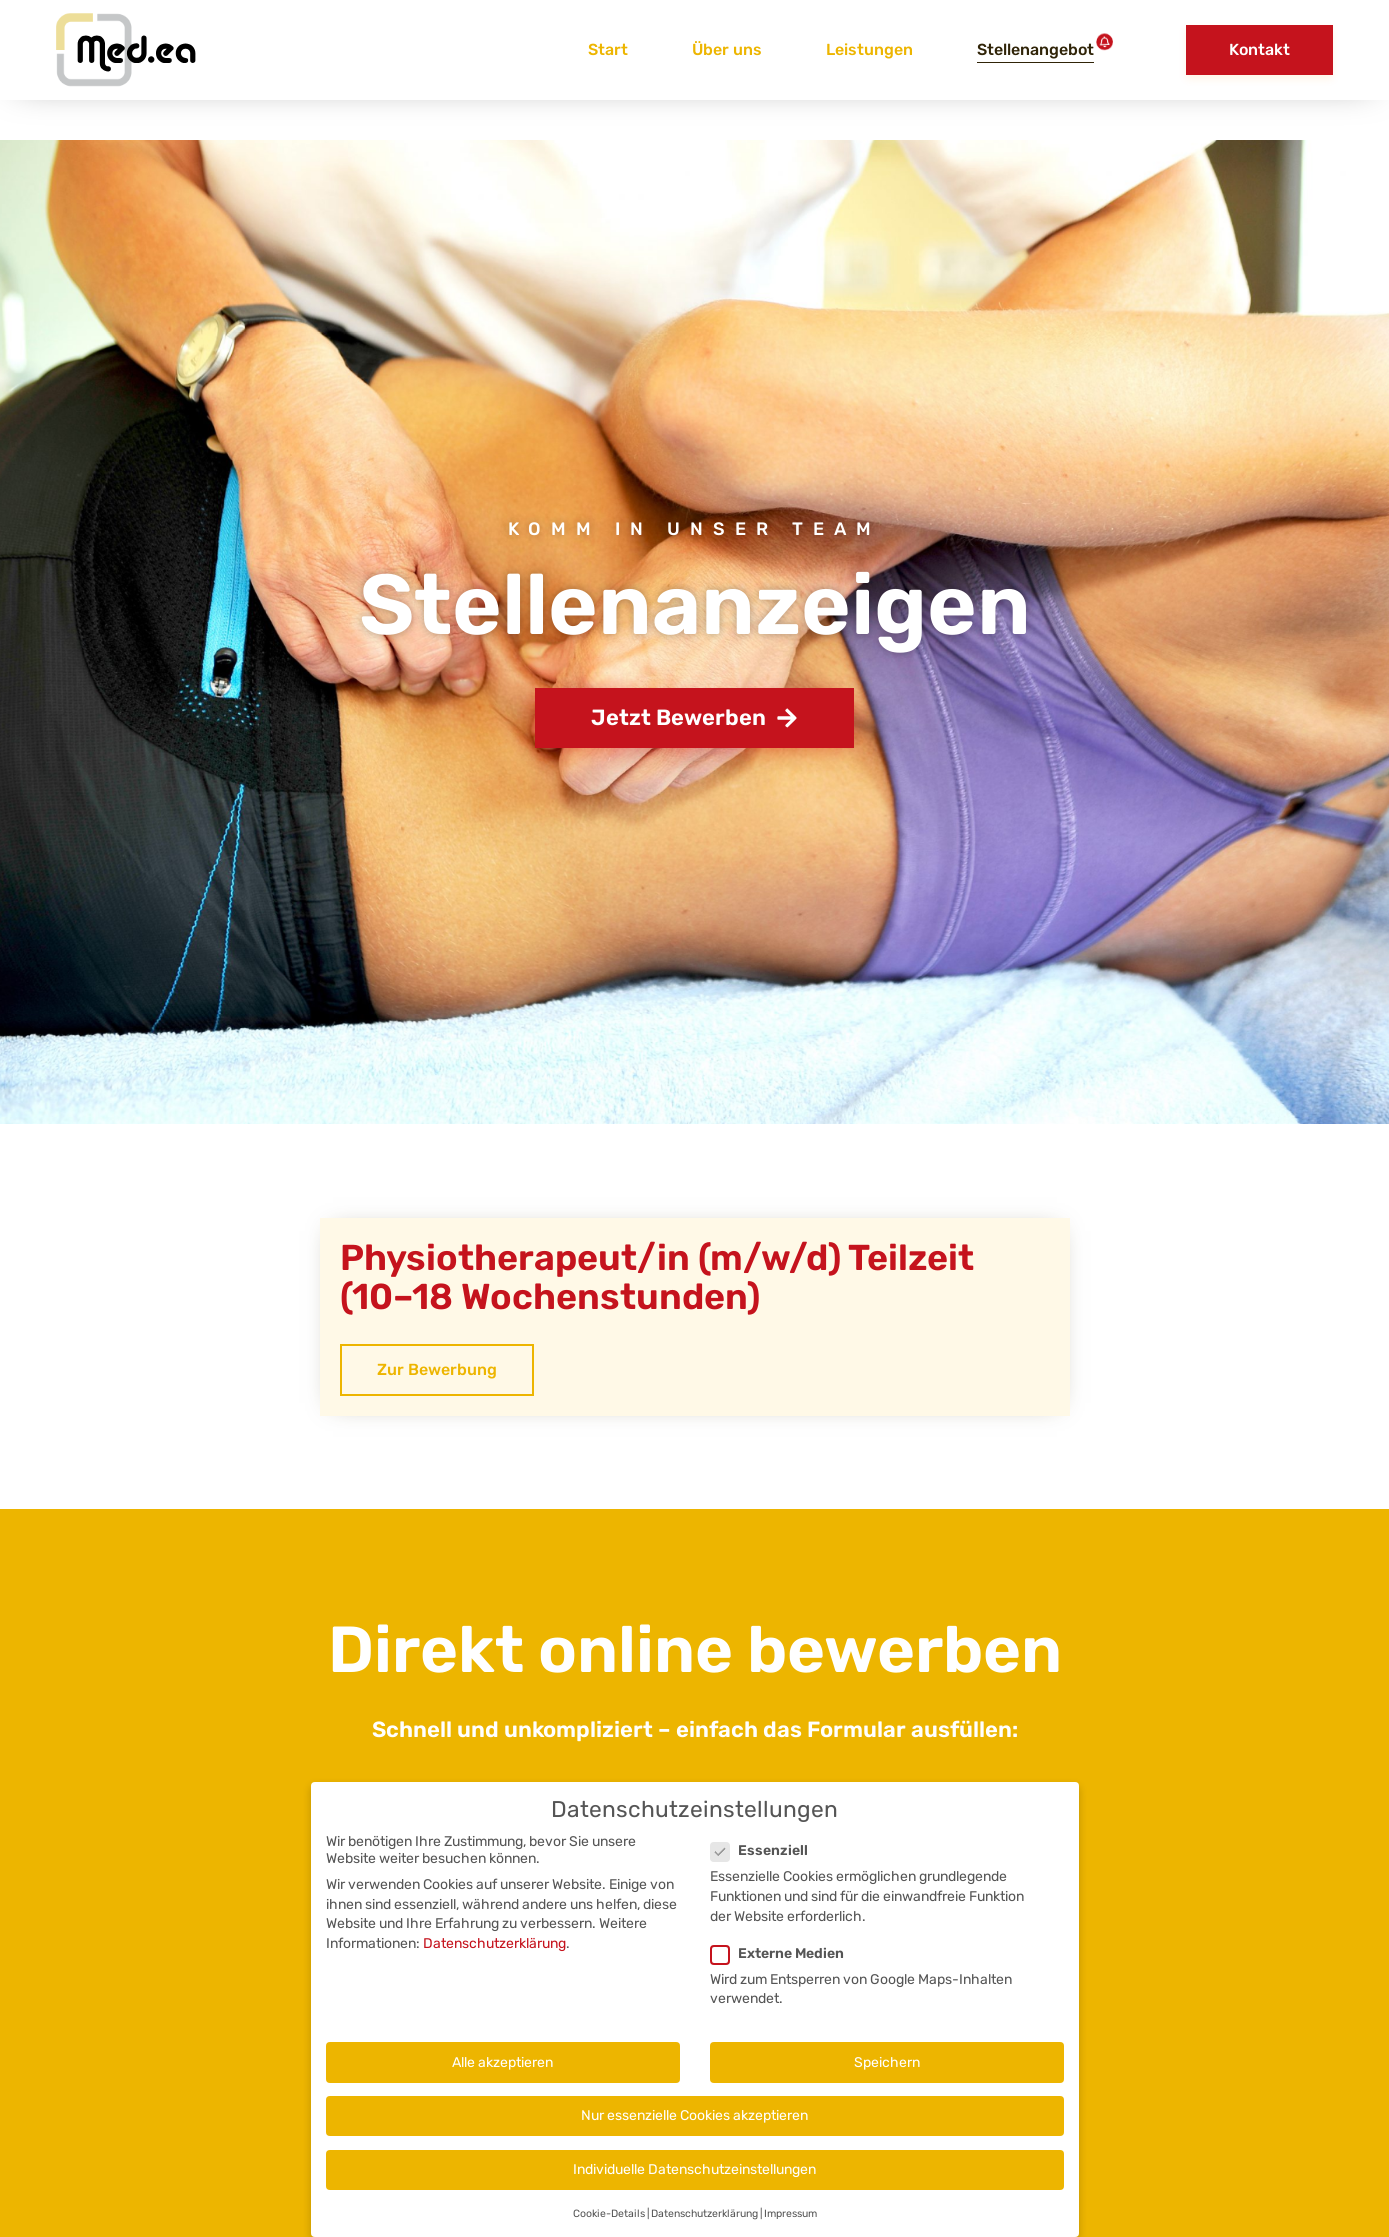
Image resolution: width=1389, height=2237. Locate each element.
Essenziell (765, 1862)
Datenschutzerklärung (494, 1954)
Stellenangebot (1035, 49)
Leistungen (869, 49)
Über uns (727, 49)
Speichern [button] (887, 2073)
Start (608, 49)
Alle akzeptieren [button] (502, 2073)
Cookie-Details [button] (609, 2224)
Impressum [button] (790, 2224)
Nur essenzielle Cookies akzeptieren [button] (694, 2126)
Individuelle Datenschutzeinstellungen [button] (694, 2180)
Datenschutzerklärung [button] (704, 2224)
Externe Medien (783, 1964)
